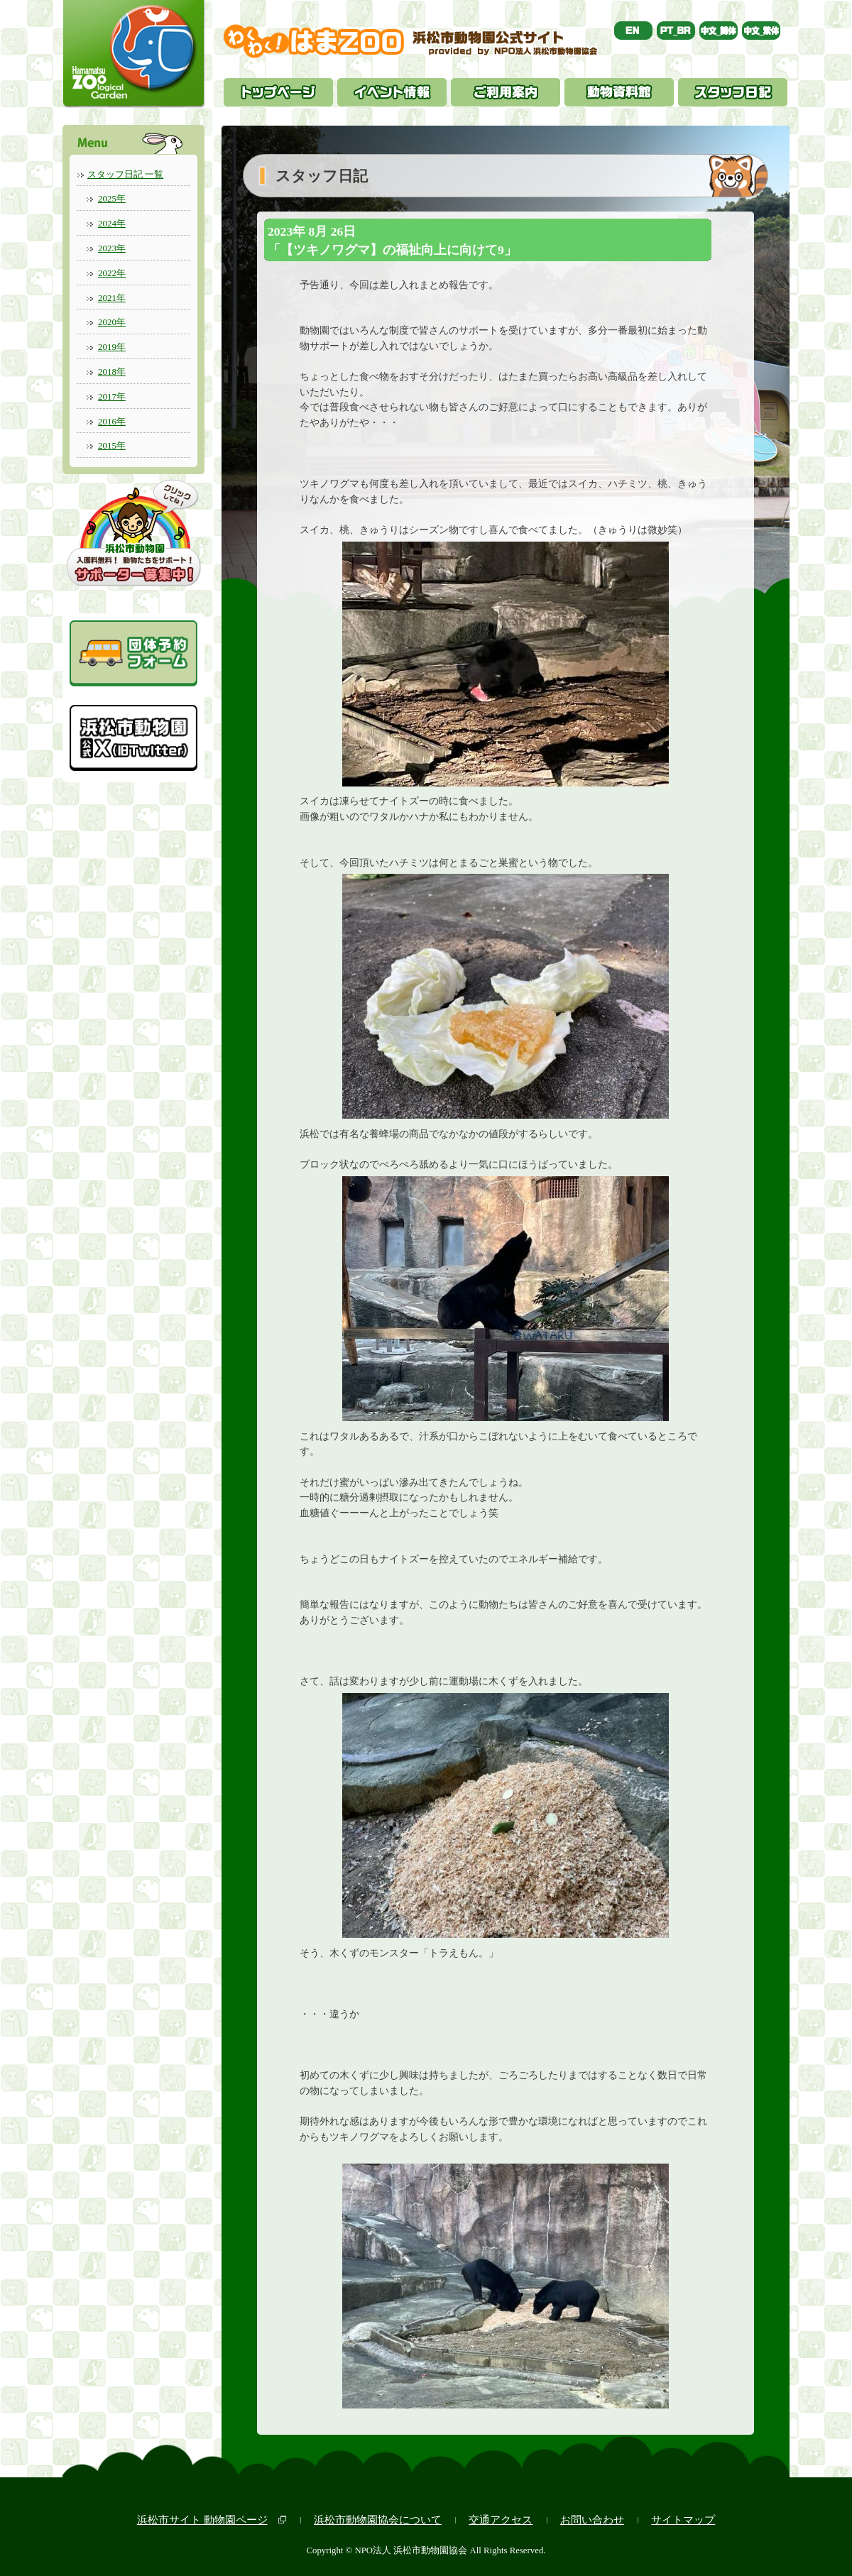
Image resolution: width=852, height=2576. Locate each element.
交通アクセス (500, 2520)
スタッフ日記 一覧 (125, 174)
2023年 (112, 248)
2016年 (112, 421)
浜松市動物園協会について (378, 2520)
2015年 (112, 445)
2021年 (112, 297)
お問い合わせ (592, 2520)
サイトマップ (683, 2520)
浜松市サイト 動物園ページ (202, 2520)
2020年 (112, 322)
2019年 (112, 346)
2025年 (112, 198)
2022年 (112, 273)
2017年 (112, 396)
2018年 (112, 371)
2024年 (112, 223)
